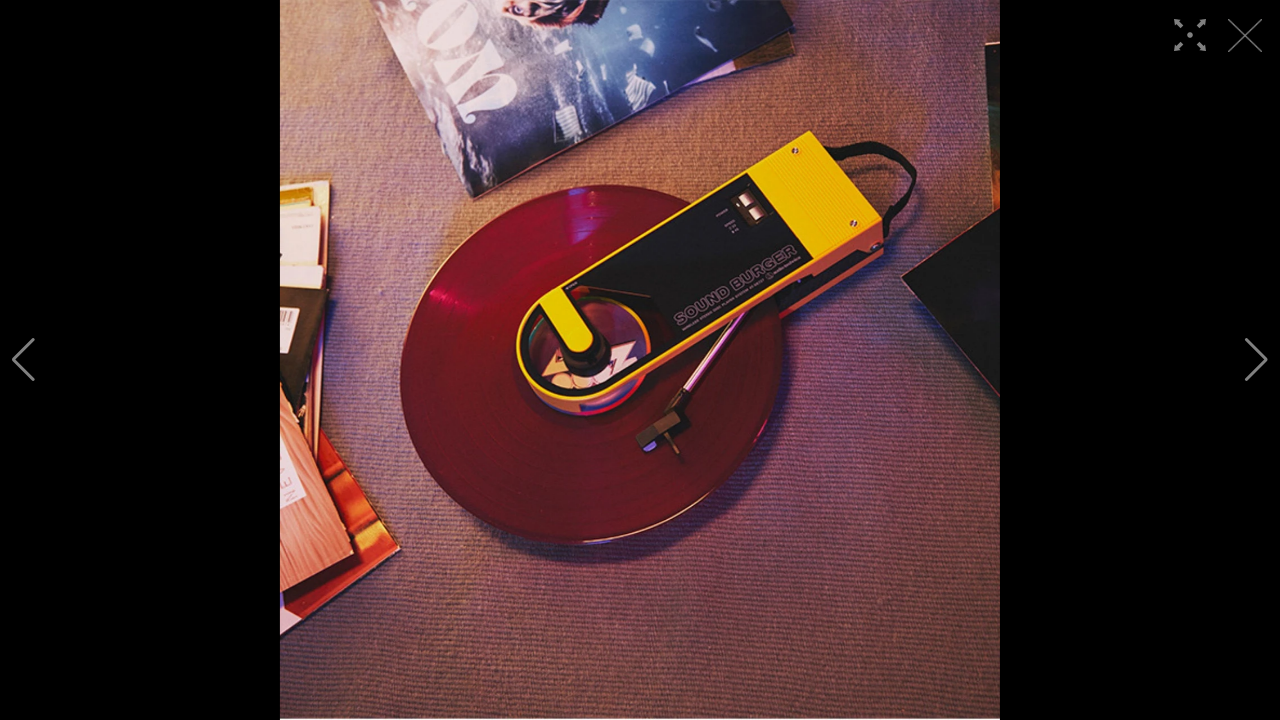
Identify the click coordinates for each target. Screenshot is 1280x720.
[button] (23, 360)
